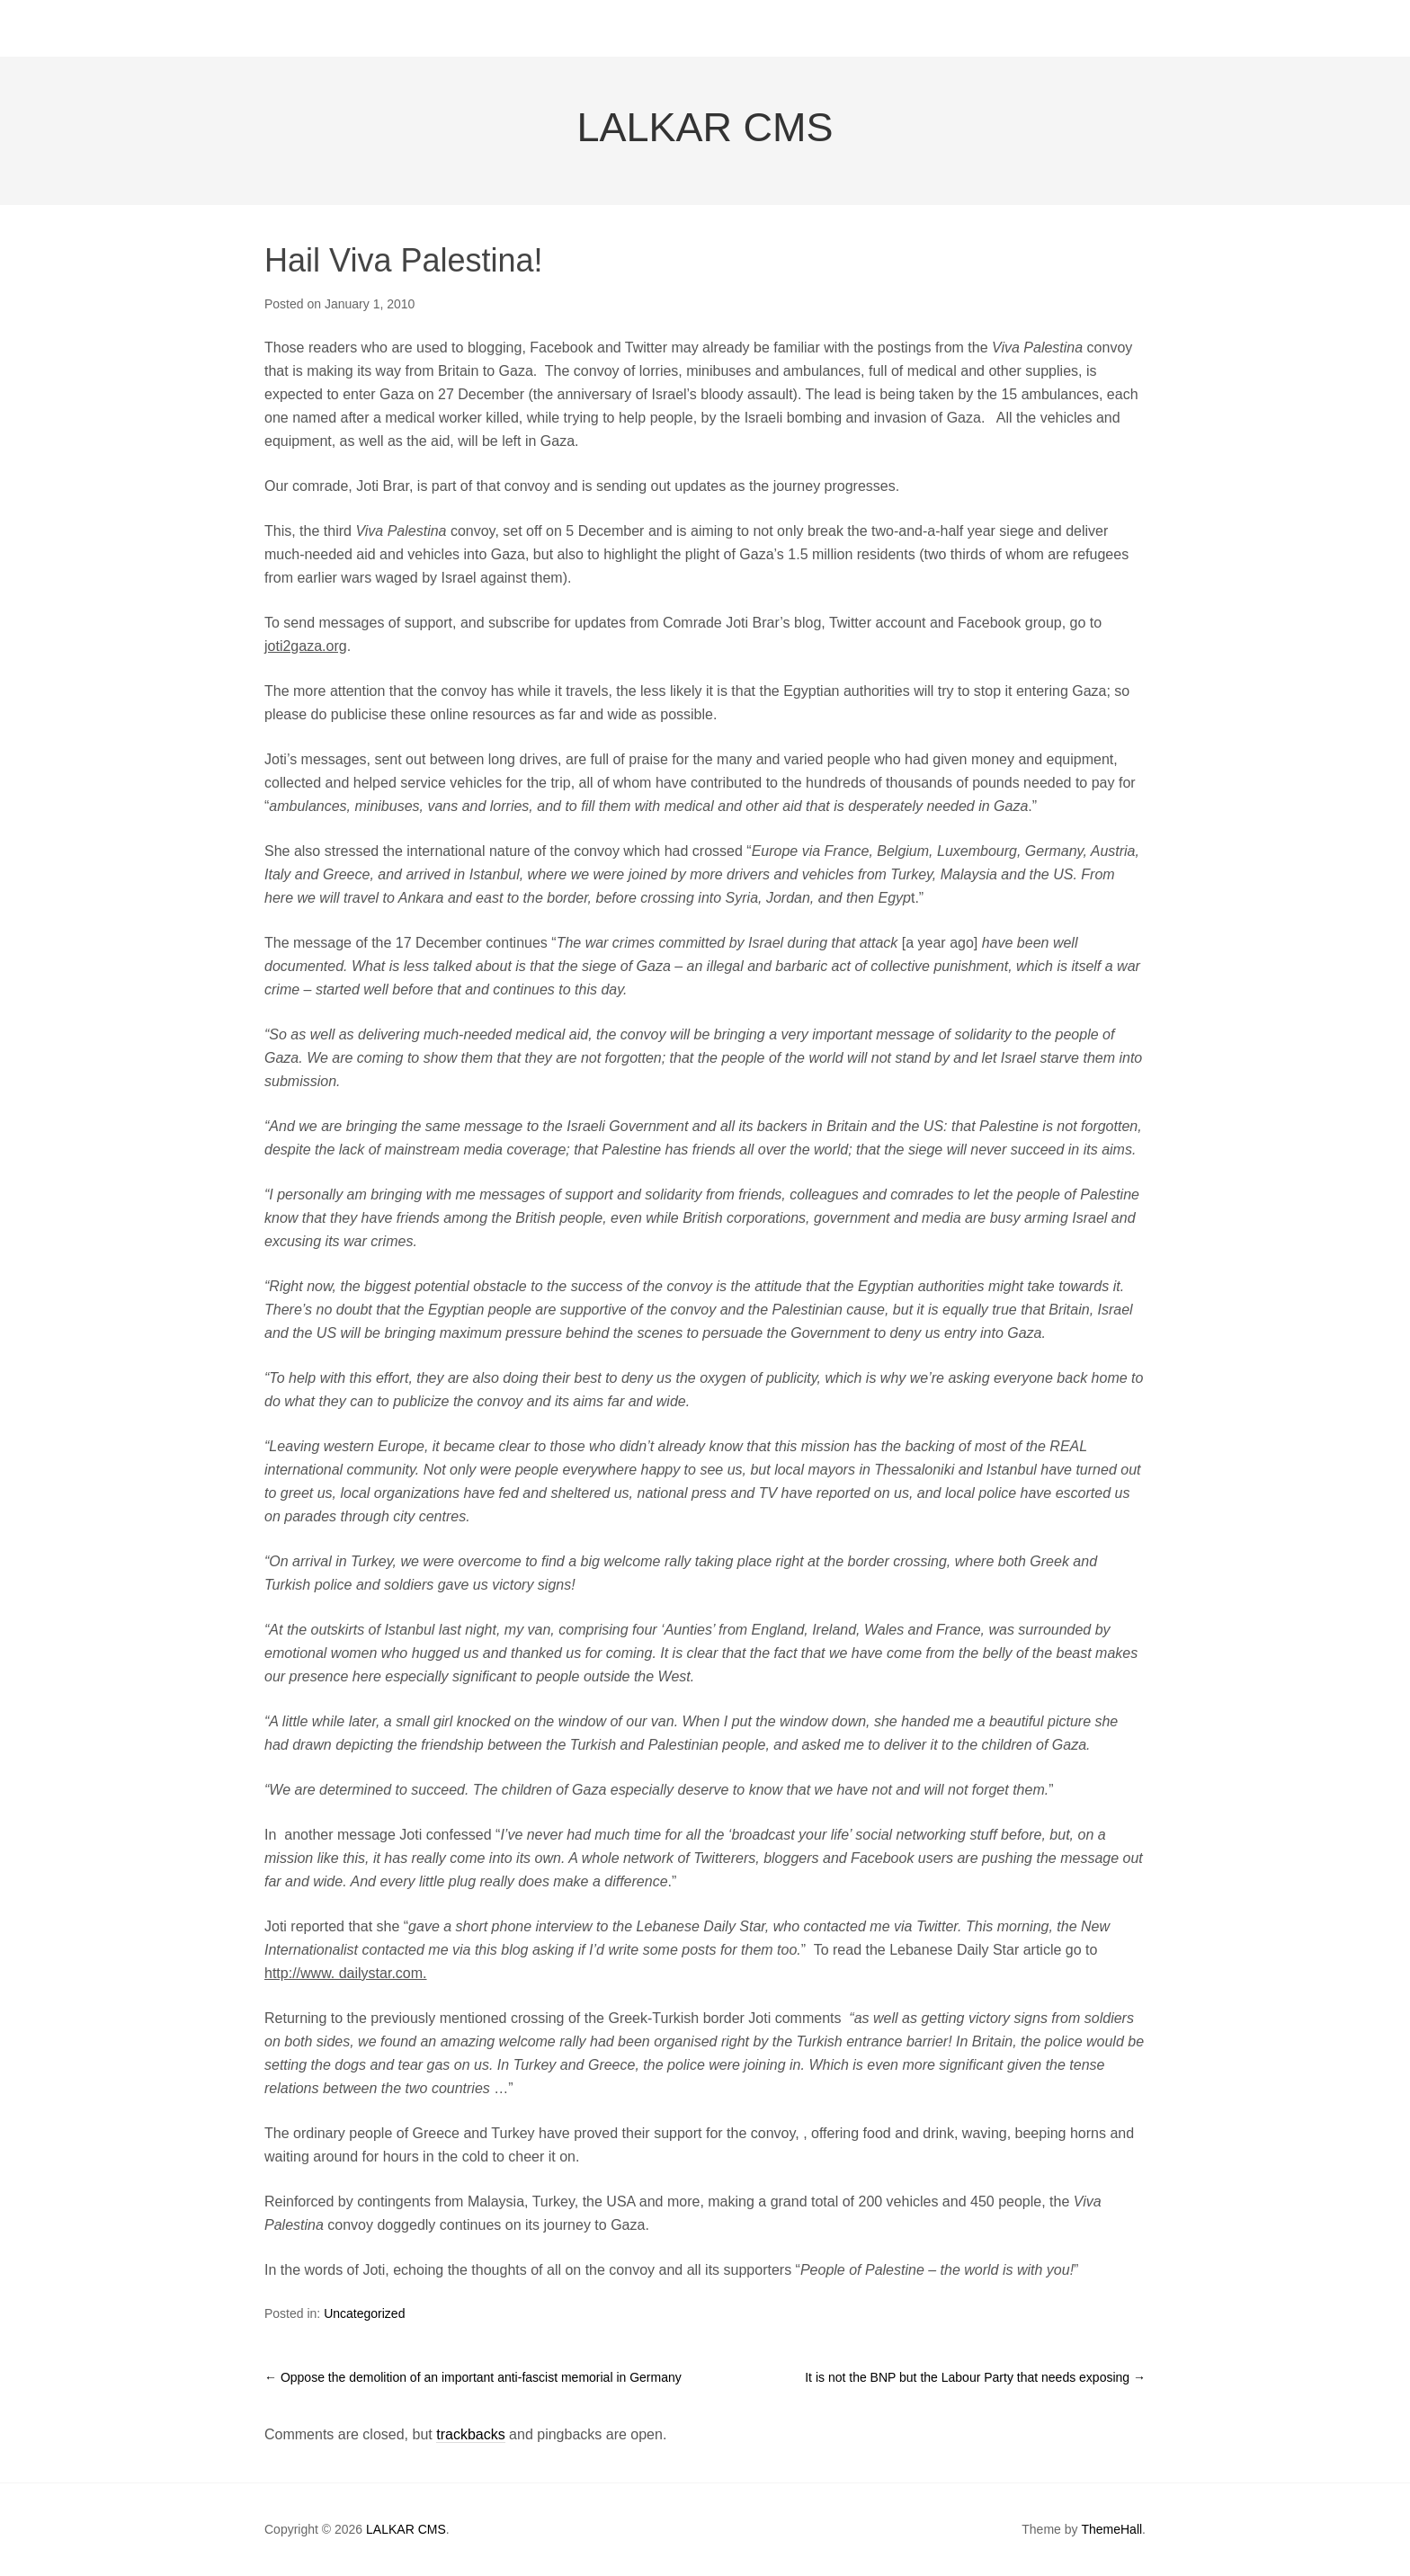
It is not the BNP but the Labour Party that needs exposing (975, 2377)
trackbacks (470, 2434)
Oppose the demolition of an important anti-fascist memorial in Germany (473, 2377)
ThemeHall (1111, 2529)
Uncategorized (364, 2313)
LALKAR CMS (704, 127)
